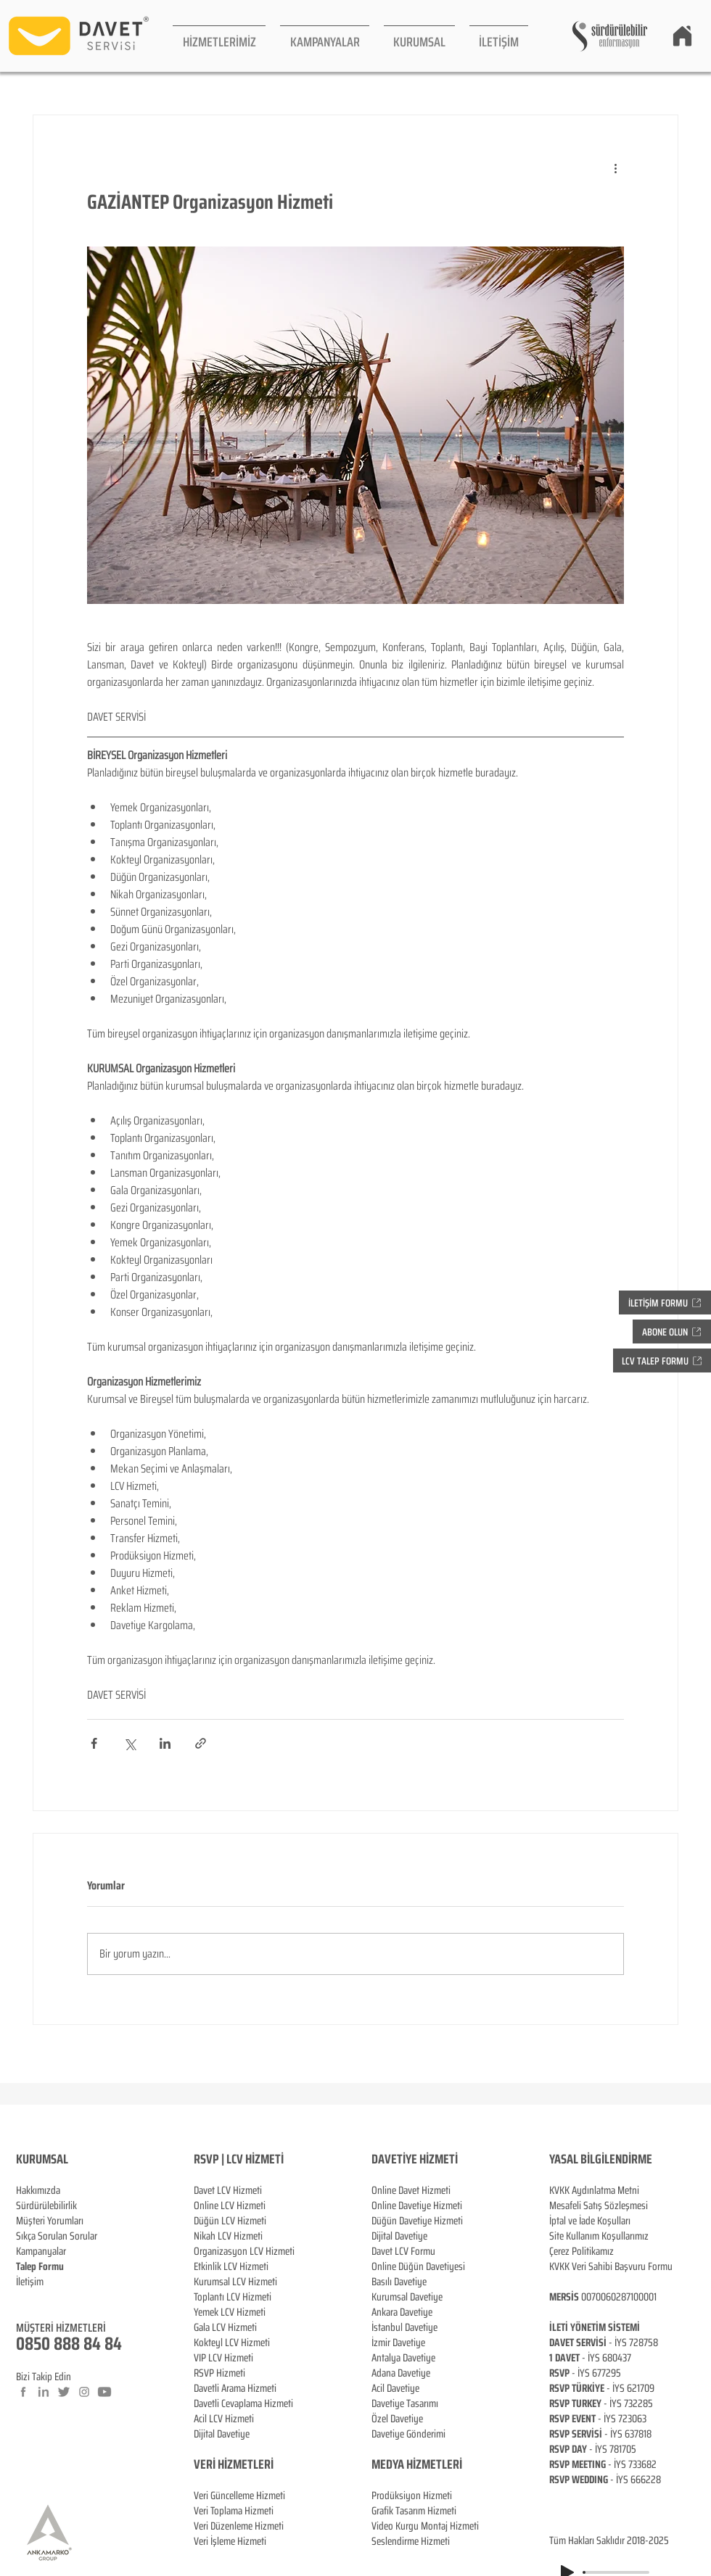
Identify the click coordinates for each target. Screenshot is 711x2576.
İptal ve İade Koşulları (589, 2220)
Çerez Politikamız (581, 2251)
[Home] (682, 35)
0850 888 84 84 (69, 2343)
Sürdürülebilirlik (46, 2205)
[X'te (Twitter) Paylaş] (129, 1743)
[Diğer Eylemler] (615, 167)
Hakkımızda (38, 2190)
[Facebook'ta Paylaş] (94, 1743)
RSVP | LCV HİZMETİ (239, 2159)
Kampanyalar (41, 2251)
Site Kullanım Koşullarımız (599, 2236)
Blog (24, 2297)
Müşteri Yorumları (49, 2220)
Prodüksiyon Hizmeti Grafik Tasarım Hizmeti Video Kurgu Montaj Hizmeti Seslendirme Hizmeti (425, 2518)
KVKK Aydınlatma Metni (594, 2190)
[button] (219, 35)
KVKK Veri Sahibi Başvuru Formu (611, 2266)
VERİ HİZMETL (226, 2464)
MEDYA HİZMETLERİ (416, 2464)
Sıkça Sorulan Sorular (56, 2236)
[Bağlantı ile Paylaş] (200, 1743)
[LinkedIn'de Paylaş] (165, 1743)
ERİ (266, 2464)
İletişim (30, 2281)
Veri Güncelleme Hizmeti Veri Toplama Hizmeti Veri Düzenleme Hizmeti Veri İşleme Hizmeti (239, 2503)
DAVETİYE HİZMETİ (414, 2159)
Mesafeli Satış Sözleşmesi (598, 2205)
